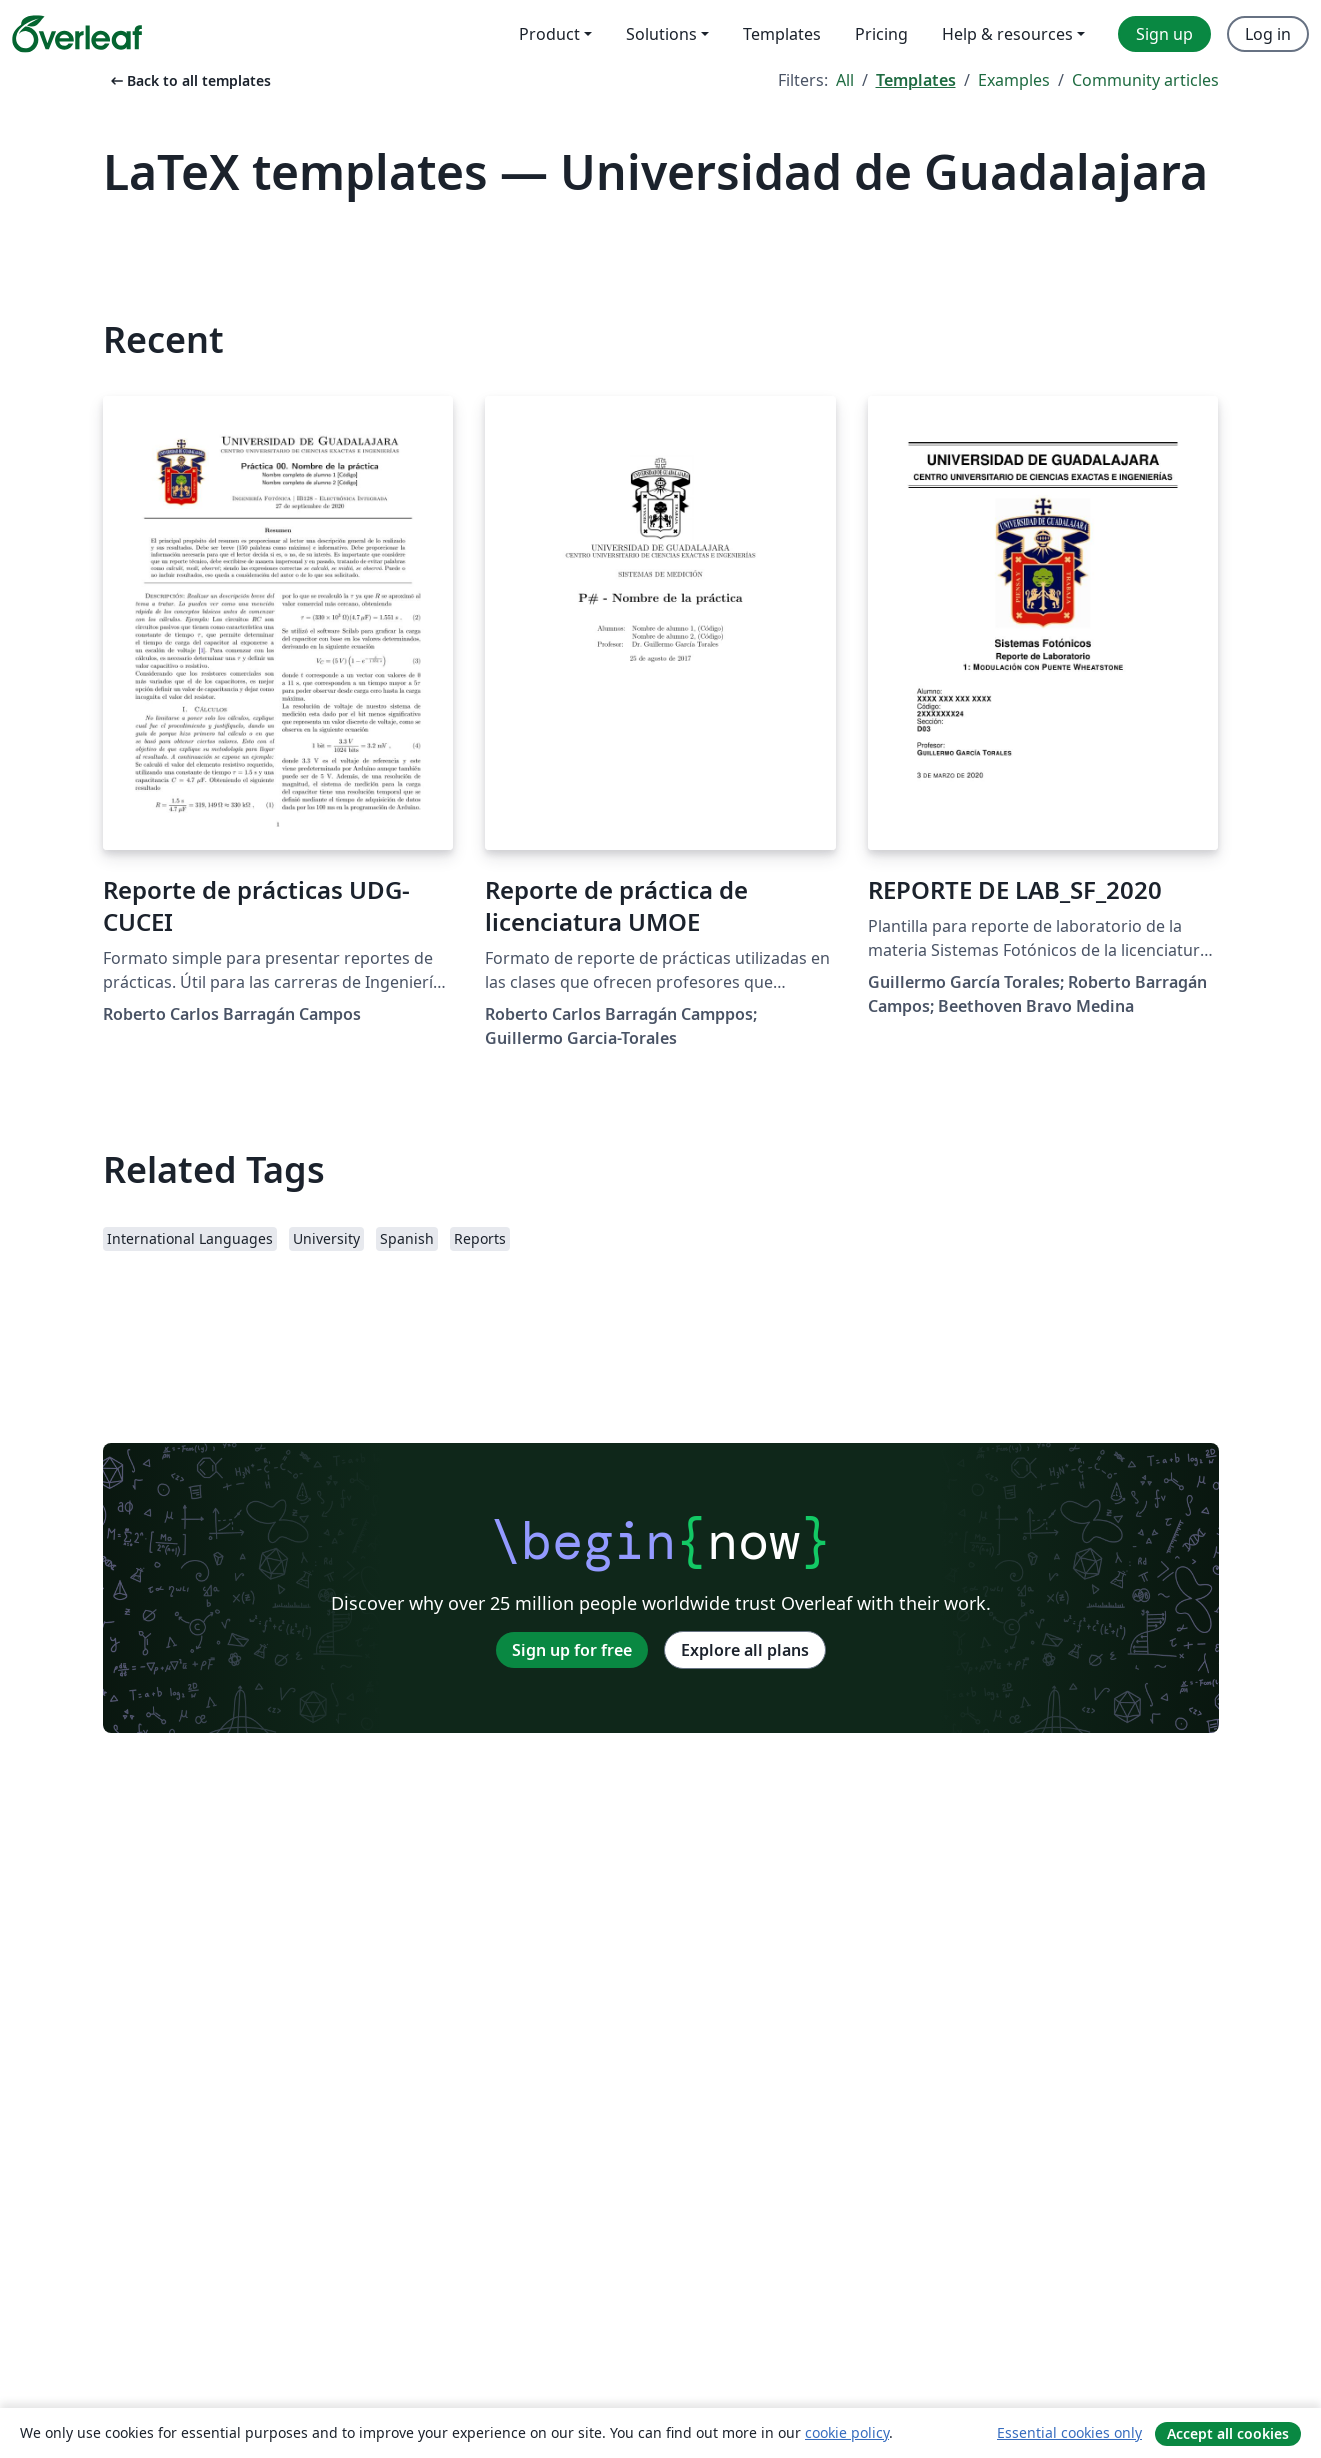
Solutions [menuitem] (661, 34)
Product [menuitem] (549, 34)
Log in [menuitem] (1268, 34)
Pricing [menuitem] (881, 34)
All (845, 80)
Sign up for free (572, 1650)
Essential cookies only (1069, 2432)
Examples (1014, 80)
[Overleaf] (77, 34)
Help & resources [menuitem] (1007, 34)
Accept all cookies (1228, 2433)
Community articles (1145, 80)
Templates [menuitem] (782, 34)
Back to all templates (189, 80)
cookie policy (847, 2432)
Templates (916, 80)
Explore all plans (745, 1650)
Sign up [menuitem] (1164, 34)
